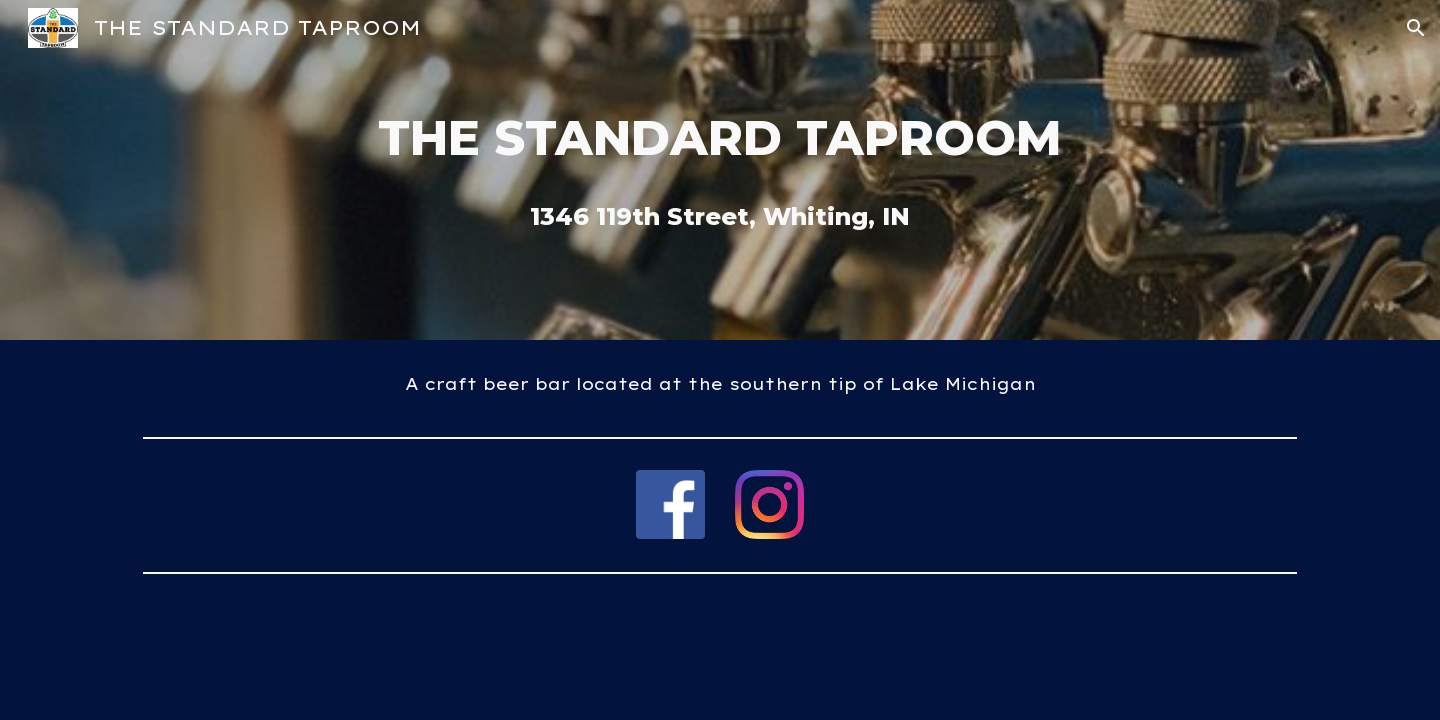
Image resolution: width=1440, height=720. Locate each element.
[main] (720, 138)
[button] (1416, 28)
